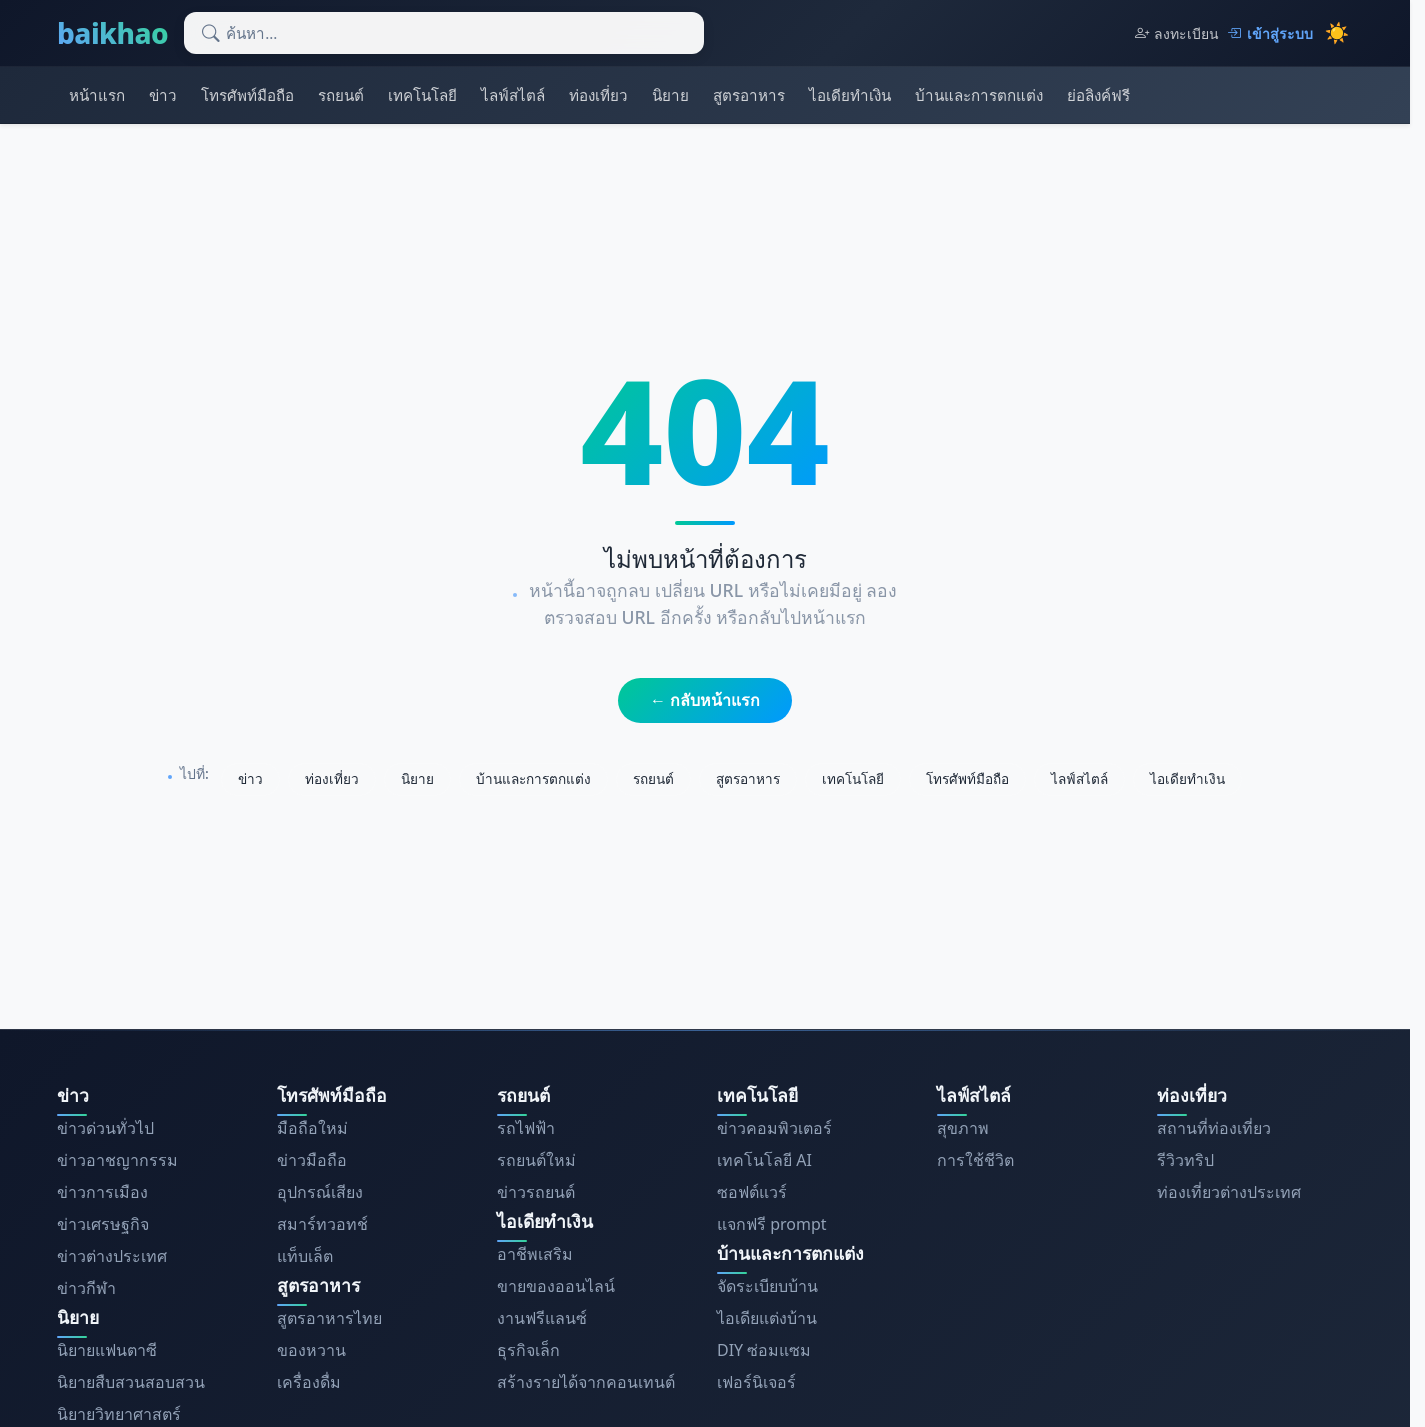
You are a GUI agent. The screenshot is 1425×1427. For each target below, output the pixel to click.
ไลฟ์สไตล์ (513, 95)
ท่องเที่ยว (598, 95)
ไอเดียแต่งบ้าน (767, 1318)
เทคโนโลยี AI (764, 1160)
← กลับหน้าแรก (705, 700)
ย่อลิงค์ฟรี (1098, 95)
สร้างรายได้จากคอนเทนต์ (586, 1382)
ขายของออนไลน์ (556, 1286)
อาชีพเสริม (535, 1254)
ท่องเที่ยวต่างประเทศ (1229, 1192)
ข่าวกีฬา (86, 1288)
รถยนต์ (341, 95)
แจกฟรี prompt (772, 1224)
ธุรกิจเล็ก (528, 1350)
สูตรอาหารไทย (329, 1318)
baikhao (112, 33)
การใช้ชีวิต (975, 1160)
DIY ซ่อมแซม (764, 1350)
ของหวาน (311, 1350)
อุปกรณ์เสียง (320, 1192)
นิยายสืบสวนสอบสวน (131, 1382)
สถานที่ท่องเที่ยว (1214, 1128)
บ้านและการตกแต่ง (979, 95)
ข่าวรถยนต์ (536, 1192)
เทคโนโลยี (422, 95)
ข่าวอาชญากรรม (117, 1160)
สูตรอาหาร (749, 95)
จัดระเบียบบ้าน (767, 1286)
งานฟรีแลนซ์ (542, 1318)
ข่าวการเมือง (102, 1192)
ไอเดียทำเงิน (850, 95)
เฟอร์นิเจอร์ (756, 1382)
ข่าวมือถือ (312, 1160)
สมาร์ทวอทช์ (322, 1224)
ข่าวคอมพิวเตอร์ (774, 1128)
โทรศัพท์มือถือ (247, 95)
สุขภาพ (963, 1128)
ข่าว (163, 95)
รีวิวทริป (1185, 1160)
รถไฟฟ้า (526, 1128)
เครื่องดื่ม (309, 1382)
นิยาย (670, 95)
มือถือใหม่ (312, 1128)
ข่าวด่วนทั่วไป (105, 1128)
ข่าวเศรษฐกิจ (103, 1224)
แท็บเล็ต (305, 1256)
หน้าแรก (97, 95)
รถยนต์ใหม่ (536, 1160)
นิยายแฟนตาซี (107, 1350)
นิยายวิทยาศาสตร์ (119, 1414)
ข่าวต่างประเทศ (112, 1256)
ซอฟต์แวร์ (752, 1192)
